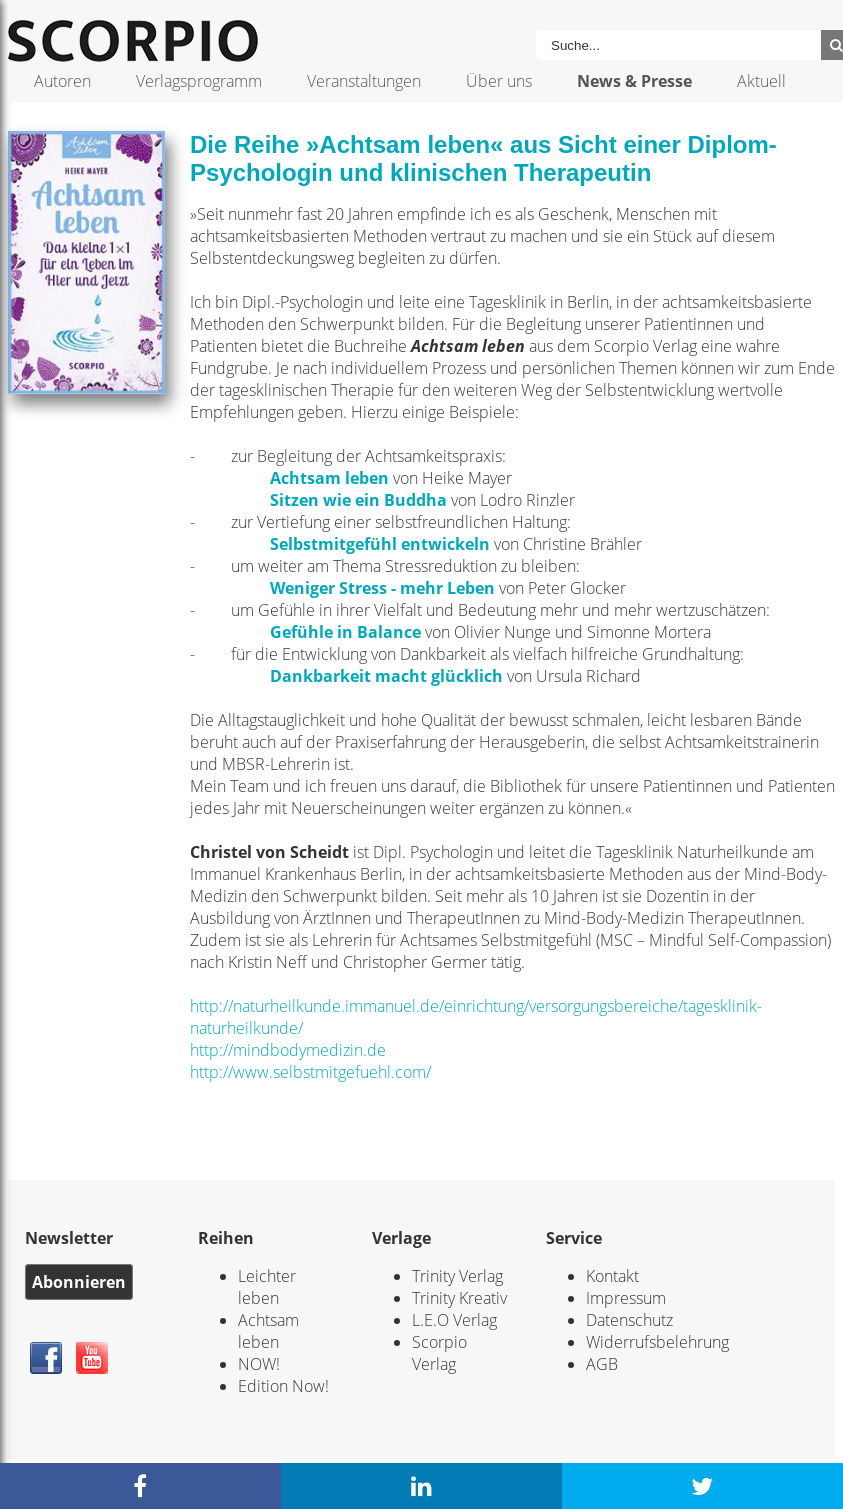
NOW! (259, 1364)
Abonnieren (79, 1282)
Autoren (62, 81)
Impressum (626, 1298)
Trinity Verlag (457, 1276)
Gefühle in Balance (345, 632)
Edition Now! (283, 1386)
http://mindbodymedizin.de (288, 1050)
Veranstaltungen (364, 81)
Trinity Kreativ (459, 1298)
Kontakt (612, 1276)
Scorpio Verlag (439, 1353)
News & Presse (634, 81)
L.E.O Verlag (454, 1320)
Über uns (499, 81)
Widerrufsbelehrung (657, 1342)
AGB (602, 1364)
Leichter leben (267, 1287)
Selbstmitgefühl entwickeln (380, 544)
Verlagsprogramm (199, 81)
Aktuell (761, 81)
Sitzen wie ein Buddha (358, 500)
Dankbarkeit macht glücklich (386, 676)
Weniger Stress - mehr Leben (382, 588)
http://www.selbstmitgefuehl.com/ (310, 1072)
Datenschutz (629, 1320)
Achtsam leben (329, 478)
